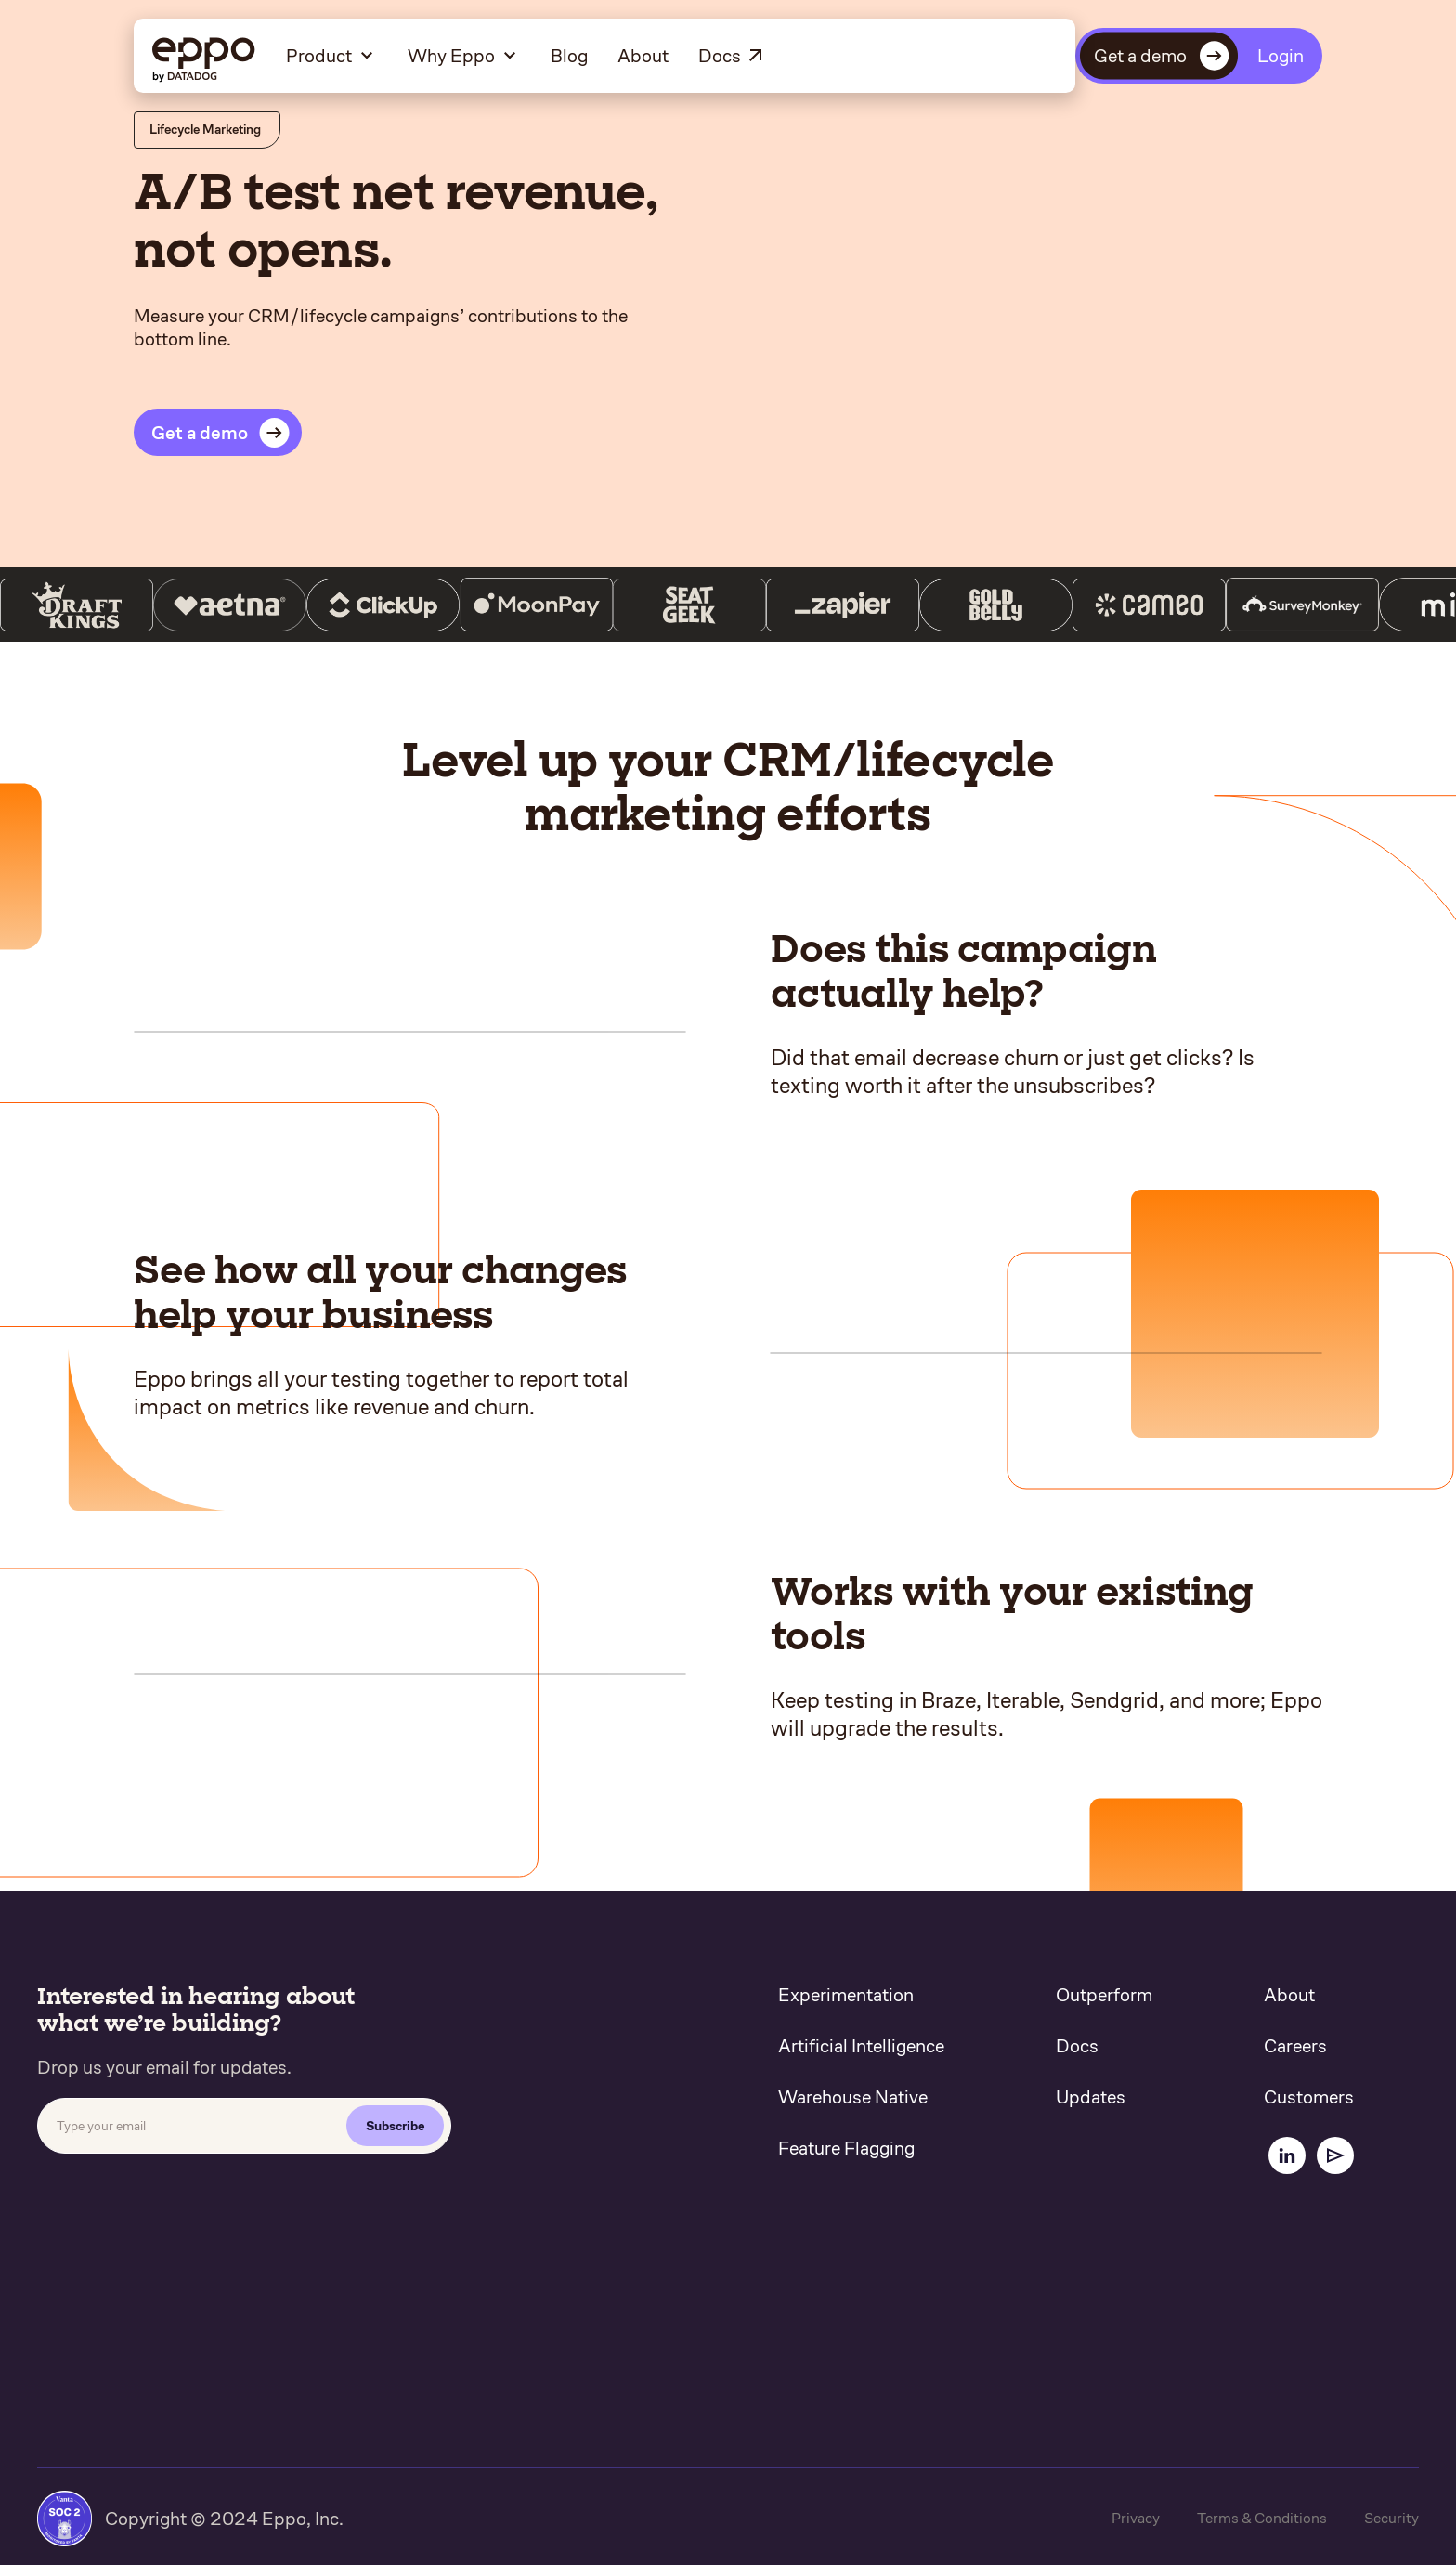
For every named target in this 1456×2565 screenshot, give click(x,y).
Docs (1077, 2046)
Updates (1090, 2097)
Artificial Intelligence (861, 2046)
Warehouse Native (853, 2097)
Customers (1309, 2097)
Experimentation (846, 1995)
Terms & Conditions (1262, 2518)
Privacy (1136, 2518)
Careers (1295, 2046)
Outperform (1104, 1995)
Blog (569, 56)
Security (1391, 2518)
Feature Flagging (846, 2148)
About (643, 56)
